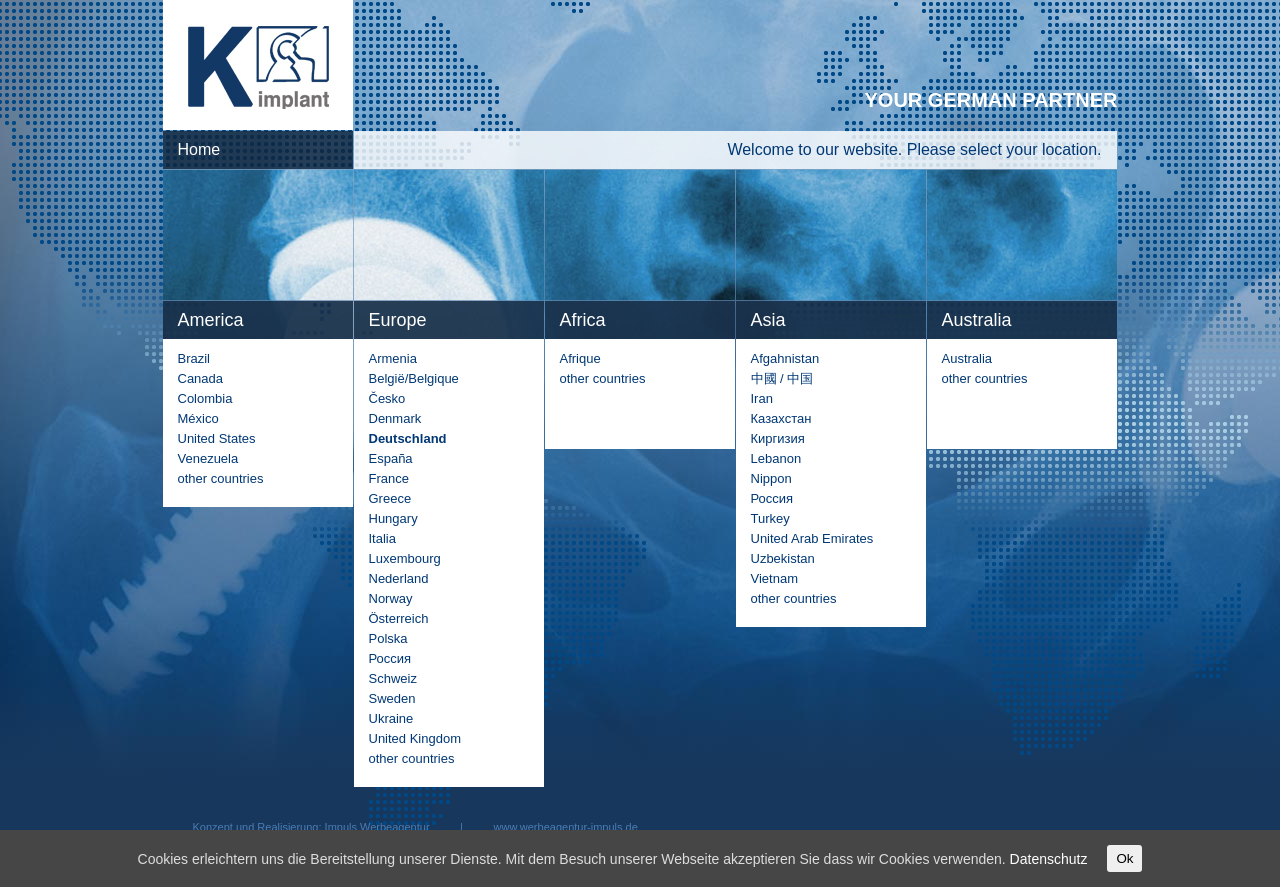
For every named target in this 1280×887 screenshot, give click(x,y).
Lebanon (776, 458)
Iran (762, 398)
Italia (382, 538)
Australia (967, 358)
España (391, 458)
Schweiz (393, 678)
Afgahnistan (785, 358)
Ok (1124, 858)
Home (199, 149)
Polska (388, 638)
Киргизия (778, 438)
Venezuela (208, 458)
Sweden (392, 698)
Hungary (393, 518)
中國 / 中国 (782, 378)
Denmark (395, 418)
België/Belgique (414, 378)
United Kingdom (415, 738)
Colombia (205, 398)
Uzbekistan (783, 558)
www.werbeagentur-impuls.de (566, 827)
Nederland (399, 578)
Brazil (194, 358)
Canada (201, 378)
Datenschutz (1049, 859)
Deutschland (408, 438)
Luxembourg (405, 558)
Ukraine (391, 718)
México (198, 418)
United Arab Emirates (812, 538)
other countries (221, 478)
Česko (387, 398)
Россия (390, 658)
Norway (391, 598)
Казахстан (781, 418)
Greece (390, 498)
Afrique (580, 358)
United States (217, 438)
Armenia (393, 358)
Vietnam (774, 578)
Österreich (399, 618)
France (389, 478)
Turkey (770, 518)
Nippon (771, 478)
